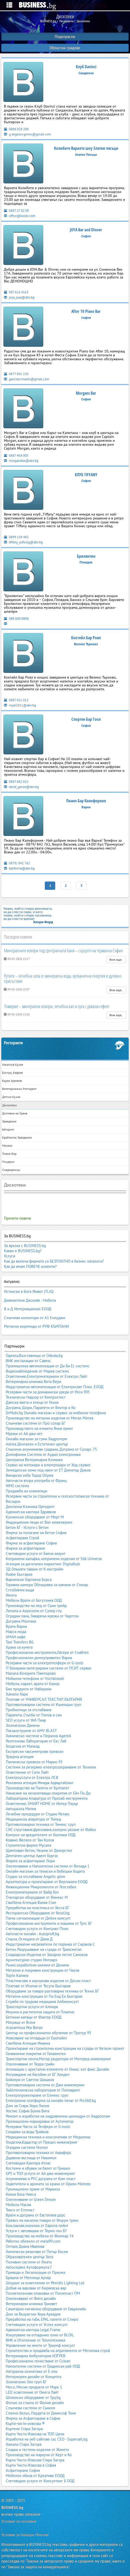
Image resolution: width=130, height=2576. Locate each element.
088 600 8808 (16, 618)
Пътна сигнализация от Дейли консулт (38, 1918)
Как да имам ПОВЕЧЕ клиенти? (30, 1266)
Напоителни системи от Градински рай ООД (43, 2366)
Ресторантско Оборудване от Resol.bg (38, 1912)
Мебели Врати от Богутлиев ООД (34, 1600)
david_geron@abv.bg (21, 787)
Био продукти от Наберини (28, 1688)
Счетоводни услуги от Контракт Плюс (37, 1928)
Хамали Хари (17, 1694)
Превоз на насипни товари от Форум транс (42, 2220)
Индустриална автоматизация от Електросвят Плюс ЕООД (54, 1386)
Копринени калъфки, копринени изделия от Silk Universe (54, 1558)
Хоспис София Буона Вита (27, 2110)
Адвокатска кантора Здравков (31, 1511)
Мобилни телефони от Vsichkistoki (35, 1678)
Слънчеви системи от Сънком (30, 2407)
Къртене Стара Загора (24, 2428)
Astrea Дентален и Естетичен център (37, 1444)
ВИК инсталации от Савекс (28, 1360)
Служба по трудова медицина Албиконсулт (42, 2001)
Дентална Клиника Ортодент (30, 1506)
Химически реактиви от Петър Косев (37, 2251)
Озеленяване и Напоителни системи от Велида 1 (47, 1866)
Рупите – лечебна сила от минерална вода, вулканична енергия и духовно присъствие (62, 978)
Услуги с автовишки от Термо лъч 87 (36, 2230)
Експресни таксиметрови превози (34, 1751)
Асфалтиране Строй (22, 1537)
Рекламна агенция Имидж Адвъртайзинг (40, 1782)
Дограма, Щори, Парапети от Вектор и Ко (41, 1407)
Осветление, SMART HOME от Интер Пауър (42, 1803)
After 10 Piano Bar (86, 311)
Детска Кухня (11, 1097)
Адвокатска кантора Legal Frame (33, 2329)
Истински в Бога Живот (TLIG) (29, 1291)
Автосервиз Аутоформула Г (29, 2267)
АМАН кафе (16, 1636)
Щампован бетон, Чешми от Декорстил (39, 1850)
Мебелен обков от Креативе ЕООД (35, 2475)
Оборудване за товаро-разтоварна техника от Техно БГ (52, 1991)
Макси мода (16, 1631)
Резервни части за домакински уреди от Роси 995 (48, 1391)
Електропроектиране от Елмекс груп (37, 2095)
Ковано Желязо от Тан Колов (30, 1840)
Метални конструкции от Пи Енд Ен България (44, 1996)
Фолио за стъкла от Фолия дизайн (35, 2402)
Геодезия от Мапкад (23, 1746)
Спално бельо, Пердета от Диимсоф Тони (41, 2413)
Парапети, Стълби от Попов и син (34, 1714)
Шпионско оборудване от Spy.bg (33, 2397)
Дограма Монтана (21, 1621)
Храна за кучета (19, 1647)
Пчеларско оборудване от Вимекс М (37, 1897)
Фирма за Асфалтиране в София (33, 2418)
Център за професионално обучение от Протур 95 (48, 2032)
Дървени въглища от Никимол (31, 2157)
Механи (7, 1145)
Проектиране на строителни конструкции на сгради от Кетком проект (65, 2048)
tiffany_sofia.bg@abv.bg (23, 542)
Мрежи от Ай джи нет (24, 1433)
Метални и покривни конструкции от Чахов (42, 1970)
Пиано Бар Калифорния (86, 801)
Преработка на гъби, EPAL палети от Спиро (42, 2319)
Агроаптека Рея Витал (24, 2027)
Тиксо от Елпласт (20, 2209)
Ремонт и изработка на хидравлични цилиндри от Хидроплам (58, 2116)
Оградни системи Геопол (27, 2147)
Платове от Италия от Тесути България (38, 1985)
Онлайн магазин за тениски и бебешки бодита (45, 1871)
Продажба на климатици (26, 1490)
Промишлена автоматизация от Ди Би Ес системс (48, 1365)
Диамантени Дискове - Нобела (30, 1300)
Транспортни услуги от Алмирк (32, 2006)
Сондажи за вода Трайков (27, 2131)
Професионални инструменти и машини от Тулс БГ (49, 1923)
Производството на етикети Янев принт (39, 1428)
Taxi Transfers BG (20, 1642)
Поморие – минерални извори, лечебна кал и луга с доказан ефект (56, 1006)
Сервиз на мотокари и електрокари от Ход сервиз (48, 1464)
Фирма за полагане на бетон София (36, 1532)
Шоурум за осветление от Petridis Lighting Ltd (45, 2282)
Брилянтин (86, 556)
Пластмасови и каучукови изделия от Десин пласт (48, 1980)
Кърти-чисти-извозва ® (25, 2423)
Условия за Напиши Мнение (25, 2534)
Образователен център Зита (29, 2256)
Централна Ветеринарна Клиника (34, 1459)
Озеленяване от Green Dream (31, 2199)
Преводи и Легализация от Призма (35, 2272)
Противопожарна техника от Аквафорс (38, 2152)
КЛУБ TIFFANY (86, 474)
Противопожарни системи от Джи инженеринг (45, 2084)
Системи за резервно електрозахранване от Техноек (51, 1767)
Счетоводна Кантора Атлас (28, 2163)
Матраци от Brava (20, 2022)
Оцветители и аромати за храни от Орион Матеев (48, 2183)
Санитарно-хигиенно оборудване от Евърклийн (46, 2308)
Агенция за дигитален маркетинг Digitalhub (43, 1563)
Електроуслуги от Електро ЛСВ (32, 1777)
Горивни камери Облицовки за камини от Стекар (47, 1584)
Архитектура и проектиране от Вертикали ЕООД (47, 1881)
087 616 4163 (16, 292)
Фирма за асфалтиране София (31, 1543)
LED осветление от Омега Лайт (32, 2392)
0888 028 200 (16, 129)
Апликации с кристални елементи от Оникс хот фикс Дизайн (57, 2069)
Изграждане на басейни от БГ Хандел (38, 2074)
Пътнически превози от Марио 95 (34, 1761)
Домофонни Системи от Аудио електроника (43, 1454)
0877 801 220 (16, 374)
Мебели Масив (18, 2204)
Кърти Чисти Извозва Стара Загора (35, 2459)
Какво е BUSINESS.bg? (23, 1250)
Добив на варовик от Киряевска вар (36, 2288)
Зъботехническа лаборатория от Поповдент (43, 2090)
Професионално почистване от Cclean (38, 2360)
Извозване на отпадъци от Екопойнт (36, 2037)
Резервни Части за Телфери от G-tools (38, 2126)
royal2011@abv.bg (20, 705)
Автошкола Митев (21, 1808)
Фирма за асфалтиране (25, 1548)
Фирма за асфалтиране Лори (30, 1860)
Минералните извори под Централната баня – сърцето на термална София (63, 950)
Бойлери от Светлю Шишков (30, 2079)
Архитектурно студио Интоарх (31, 1959)
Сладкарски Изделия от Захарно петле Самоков (47, 1954)
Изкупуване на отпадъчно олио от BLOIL (40, 2334)
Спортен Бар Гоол (86, 719)
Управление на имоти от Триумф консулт (40, 2345)
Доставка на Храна (14, 1113)
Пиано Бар (9, 1154)
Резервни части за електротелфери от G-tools (44, 1662)
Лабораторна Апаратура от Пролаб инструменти (47, 1798)
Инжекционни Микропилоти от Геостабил (41, 1886)
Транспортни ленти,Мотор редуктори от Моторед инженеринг (58, 2058)
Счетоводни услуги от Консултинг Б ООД (40, 2480)
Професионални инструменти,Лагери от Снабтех (47, 1652)
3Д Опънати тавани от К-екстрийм (34, 1569)
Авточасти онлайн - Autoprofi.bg (32, 1933)
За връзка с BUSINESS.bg (25, 1245)
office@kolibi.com (19, 216)
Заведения (9, 1121)
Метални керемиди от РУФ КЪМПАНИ (36, 1326)
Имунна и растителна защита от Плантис (40, 2011)
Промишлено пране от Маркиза (33, 2189)
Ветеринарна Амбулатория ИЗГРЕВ (35, 2355)
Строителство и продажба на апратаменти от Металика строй (58, 2350)
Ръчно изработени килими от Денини (37, 1965)
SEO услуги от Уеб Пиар (26, 1720)
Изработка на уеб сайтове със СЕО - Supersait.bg (47, 2439)
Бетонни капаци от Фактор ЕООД (33, 2017)
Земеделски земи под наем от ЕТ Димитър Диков (48, 1470)
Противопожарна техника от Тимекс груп (41, 1824)
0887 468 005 (16, 455)
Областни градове (64, 47)
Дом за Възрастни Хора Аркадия (33, 2314)
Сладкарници (11, 1170)
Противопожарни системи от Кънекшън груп (43, 1704)
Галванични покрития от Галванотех (36, 2053)
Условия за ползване (18, 2521)
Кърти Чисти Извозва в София (31, 2465)
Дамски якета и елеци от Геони (32, 1402)
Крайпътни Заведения (17, 1137)
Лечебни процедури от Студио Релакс (38, 1813)
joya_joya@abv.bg (19, 297)
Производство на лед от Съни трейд (36, 1605)
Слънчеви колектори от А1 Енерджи (34, 1317)
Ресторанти (13, 1043)
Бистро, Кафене (12, 1073)
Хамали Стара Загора (23, 2444)
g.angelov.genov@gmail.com (27, 134)
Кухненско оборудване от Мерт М (35, 1516)
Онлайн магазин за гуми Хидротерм (36, 1438)
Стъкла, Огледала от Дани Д (29, 1938)
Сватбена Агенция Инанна (28, 2043)
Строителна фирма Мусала (28, 1845)
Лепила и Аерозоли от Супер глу (34, 1610)
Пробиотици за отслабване (29, 1709)
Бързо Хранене (12, 1081)
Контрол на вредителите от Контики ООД (41, 1834)
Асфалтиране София (23, 2470)
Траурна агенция (20, 1756)
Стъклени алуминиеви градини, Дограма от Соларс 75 (51, 1449)
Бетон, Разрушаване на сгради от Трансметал (44, 1949)
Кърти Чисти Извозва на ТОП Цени (35, 2433)
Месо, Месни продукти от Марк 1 (34, 2387)
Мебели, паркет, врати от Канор (32, 1683)
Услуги (9, 1255)
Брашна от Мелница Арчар (28, 2277)
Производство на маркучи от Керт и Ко (39, 2454)
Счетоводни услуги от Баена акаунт (35, 1553)
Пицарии (8, 1162)
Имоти (11, 1595)
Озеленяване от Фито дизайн (31, 2298)
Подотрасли (65, 36)
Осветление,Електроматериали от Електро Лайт (46, 1376)
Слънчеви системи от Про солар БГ (35, 1423)
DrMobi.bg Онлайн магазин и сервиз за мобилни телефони (56, 1412)
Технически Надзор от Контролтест (36, 1397)
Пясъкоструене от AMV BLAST (31, 1730)
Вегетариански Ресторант (19, 1089)
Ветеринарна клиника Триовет (31, 2303)
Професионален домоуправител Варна (39, 1657)
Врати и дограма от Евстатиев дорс (35, 2215)
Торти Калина (17, 1975)
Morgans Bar (86, 393)
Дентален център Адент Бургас (32, 1855)
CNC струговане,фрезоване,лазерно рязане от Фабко (51, 1829)
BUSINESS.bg (12, 2507)
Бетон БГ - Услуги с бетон (27, 1527)
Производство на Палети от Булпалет (37, 1787)
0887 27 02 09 (16, 210)
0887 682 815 (16, 781)
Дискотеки (9, 1105)
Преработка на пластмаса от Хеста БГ (37, 1907)
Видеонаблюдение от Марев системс (37, 1371)
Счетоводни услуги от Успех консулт (37, 2324)
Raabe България (19, 1574)
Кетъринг (8, 1129)
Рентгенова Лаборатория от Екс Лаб (36, 1741)
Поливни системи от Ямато (29, 2262)
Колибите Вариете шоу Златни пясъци (86, 148)
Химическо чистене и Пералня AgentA (38, 1735)
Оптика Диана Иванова (25, 2246)
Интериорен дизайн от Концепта (33, 2376)
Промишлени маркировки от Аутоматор (39, 2121)
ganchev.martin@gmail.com (26, 379)
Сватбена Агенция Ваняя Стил (31, 1902)
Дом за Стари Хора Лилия (27, 2105)
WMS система (17, 1485)
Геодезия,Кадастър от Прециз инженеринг (42, 2142)
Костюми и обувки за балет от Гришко (38, 2168)
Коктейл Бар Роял (86, 638)
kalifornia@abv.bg (19, 868)
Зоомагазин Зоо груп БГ (26, 2381)
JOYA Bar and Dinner (86, 230)
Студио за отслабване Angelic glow (35, 1876)
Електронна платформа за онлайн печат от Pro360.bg (51, 2100)
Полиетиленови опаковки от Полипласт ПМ (43, 2293)
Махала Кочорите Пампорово (31, 1673)
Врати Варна (16, 1626)
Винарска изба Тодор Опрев (29, 1475)
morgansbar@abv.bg (21, 460)
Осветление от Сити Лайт (27, 1772)
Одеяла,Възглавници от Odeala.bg (34, 1355)
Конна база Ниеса (21, 2194)
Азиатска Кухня (12, 1064)
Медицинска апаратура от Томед (33, 1819)
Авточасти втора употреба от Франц (36, 1480)
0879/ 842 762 (17, 863)
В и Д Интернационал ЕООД (27, 1308)
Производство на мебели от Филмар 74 (39, 2235)
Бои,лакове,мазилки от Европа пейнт (37, 2225)
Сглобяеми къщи (20, 1589)
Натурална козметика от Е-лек (31, 2371)
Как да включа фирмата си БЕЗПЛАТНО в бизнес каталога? (54, 1261)
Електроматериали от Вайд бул (32, 1892)
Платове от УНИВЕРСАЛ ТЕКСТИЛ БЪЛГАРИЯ (44, 1699)
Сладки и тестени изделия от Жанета (37, 2449)
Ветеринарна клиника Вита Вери (33, 1381)
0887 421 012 (16, 700)
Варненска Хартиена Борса (29, 1579)
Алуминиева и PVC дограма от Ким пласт (41, 2178)
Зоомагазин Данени (23, 1725)
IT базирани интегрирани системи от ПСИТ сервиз (48, 1668)
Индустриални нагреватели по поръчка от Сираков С (50, 1944)
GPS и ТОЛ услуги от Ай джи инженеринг (40, 2173)
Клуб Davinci (86, 67)
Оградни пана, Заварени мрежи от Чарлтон (42, 1615)
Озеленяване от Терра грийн (30, 2064)
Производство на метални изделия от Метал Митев (49, 1418)
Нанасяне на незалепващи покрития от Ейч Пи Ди (48, 1793)
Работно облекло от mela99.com (33, 2241)
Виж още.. (116, 959)
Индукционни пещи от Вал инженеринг (39, 1522)
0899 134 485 (16, 537)
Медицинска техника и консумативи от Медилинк (48, 2136)
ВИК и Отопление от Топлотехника (35, 2340)
